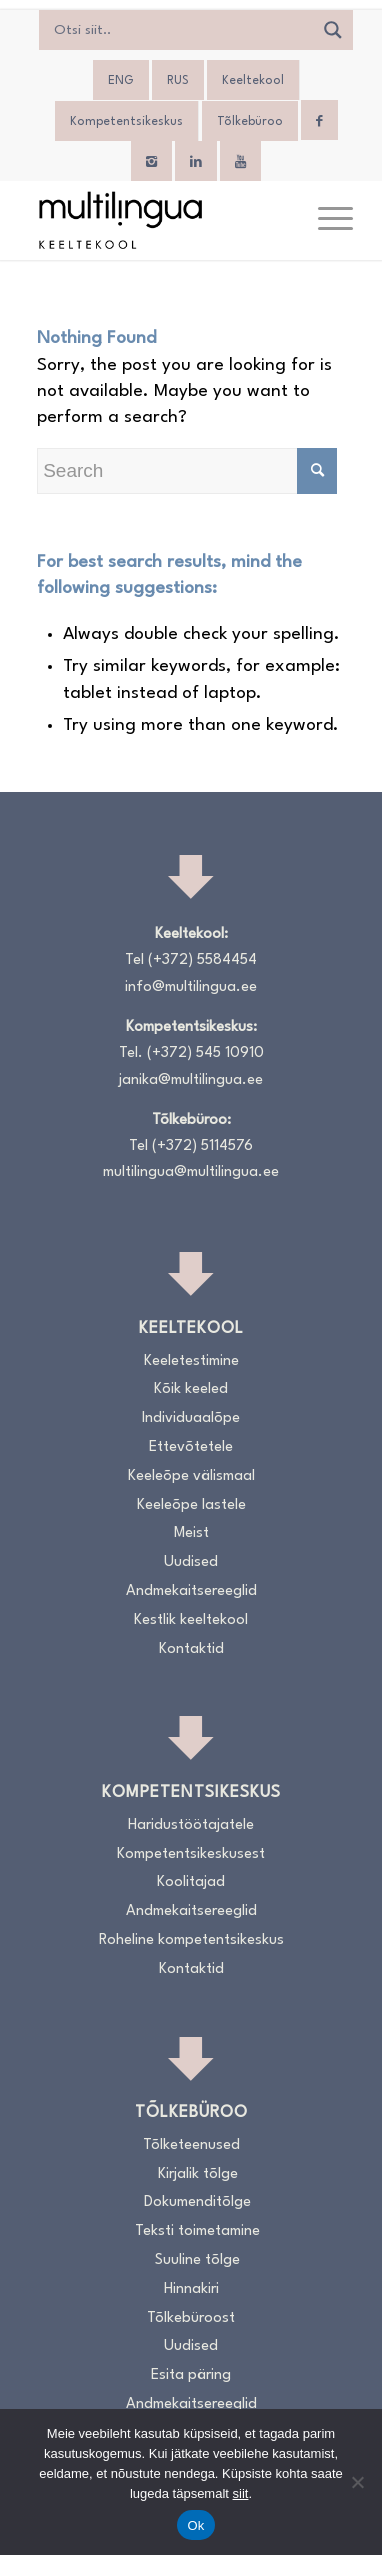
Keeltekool (253, 81)
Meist (191, 1533)
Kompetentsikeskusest (191, 1854)
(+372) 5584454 (202, 960)
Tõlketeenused (191, 2145)
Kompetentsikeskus (126, 122)
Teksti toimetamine (197, 2231)
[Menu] (325, 220)
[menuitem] (325, 220)
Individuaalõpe (191, 1418)
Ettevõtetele (191, 1447)
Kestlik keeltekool (191, 1620)
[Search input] (181, 30)
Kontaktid (191, 1649)
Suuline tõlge (197, 2260)
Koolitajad (191, 1882)
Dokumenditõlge (197, 2202)
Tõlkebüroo (250, 122)
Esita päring (191, 2375)
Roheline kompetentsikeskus (191, 1940)
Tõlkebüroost (191, 2318)
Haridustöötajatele (191, 1825)
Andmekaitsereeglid (191, 1591)
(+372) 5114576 (202, 1146)
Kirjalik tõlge (198, 2174)
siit (241, 2493)
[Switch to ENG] (121, 81)
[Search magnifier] (333, 30)
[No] (357, 2482)
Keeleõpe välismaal (191, 1476)
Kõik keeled (191, 1389)
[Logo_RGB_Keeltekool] (159, 220)
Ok (195, 2525)
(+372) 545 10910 (205, 1053)
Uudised (191, 1562)
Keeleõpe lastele (191, 1505)
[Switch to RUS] (178, 81)
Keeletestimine (191, 1361)
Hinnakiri (191, 2289)
